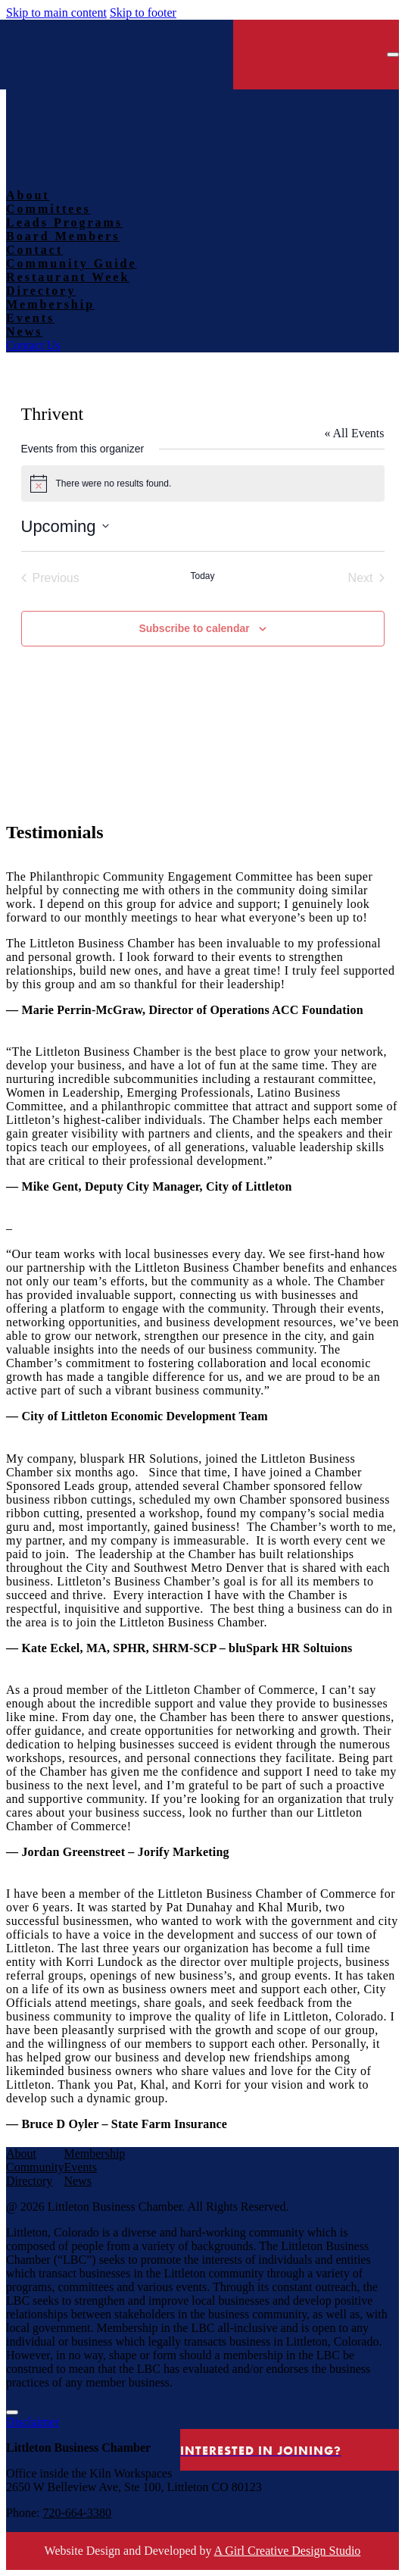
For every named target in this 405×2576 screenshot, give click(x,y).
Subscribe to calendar (194, 628)
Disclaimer (32, 2421)
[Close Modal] (12, 2412)
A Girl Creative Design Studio (287, 2550)
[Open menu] (393, 54)
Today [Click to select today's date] (202, 576)
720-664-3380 (76, 2512)
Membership (94, 2153)
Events (80, 2167)
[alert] (203, 483)
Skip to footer (143, 12)
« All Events (354, 433)
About (21, 2153)
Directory (29, 2180)
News (77, 2180)
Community (35, 2167)
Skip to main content (56, 12)
